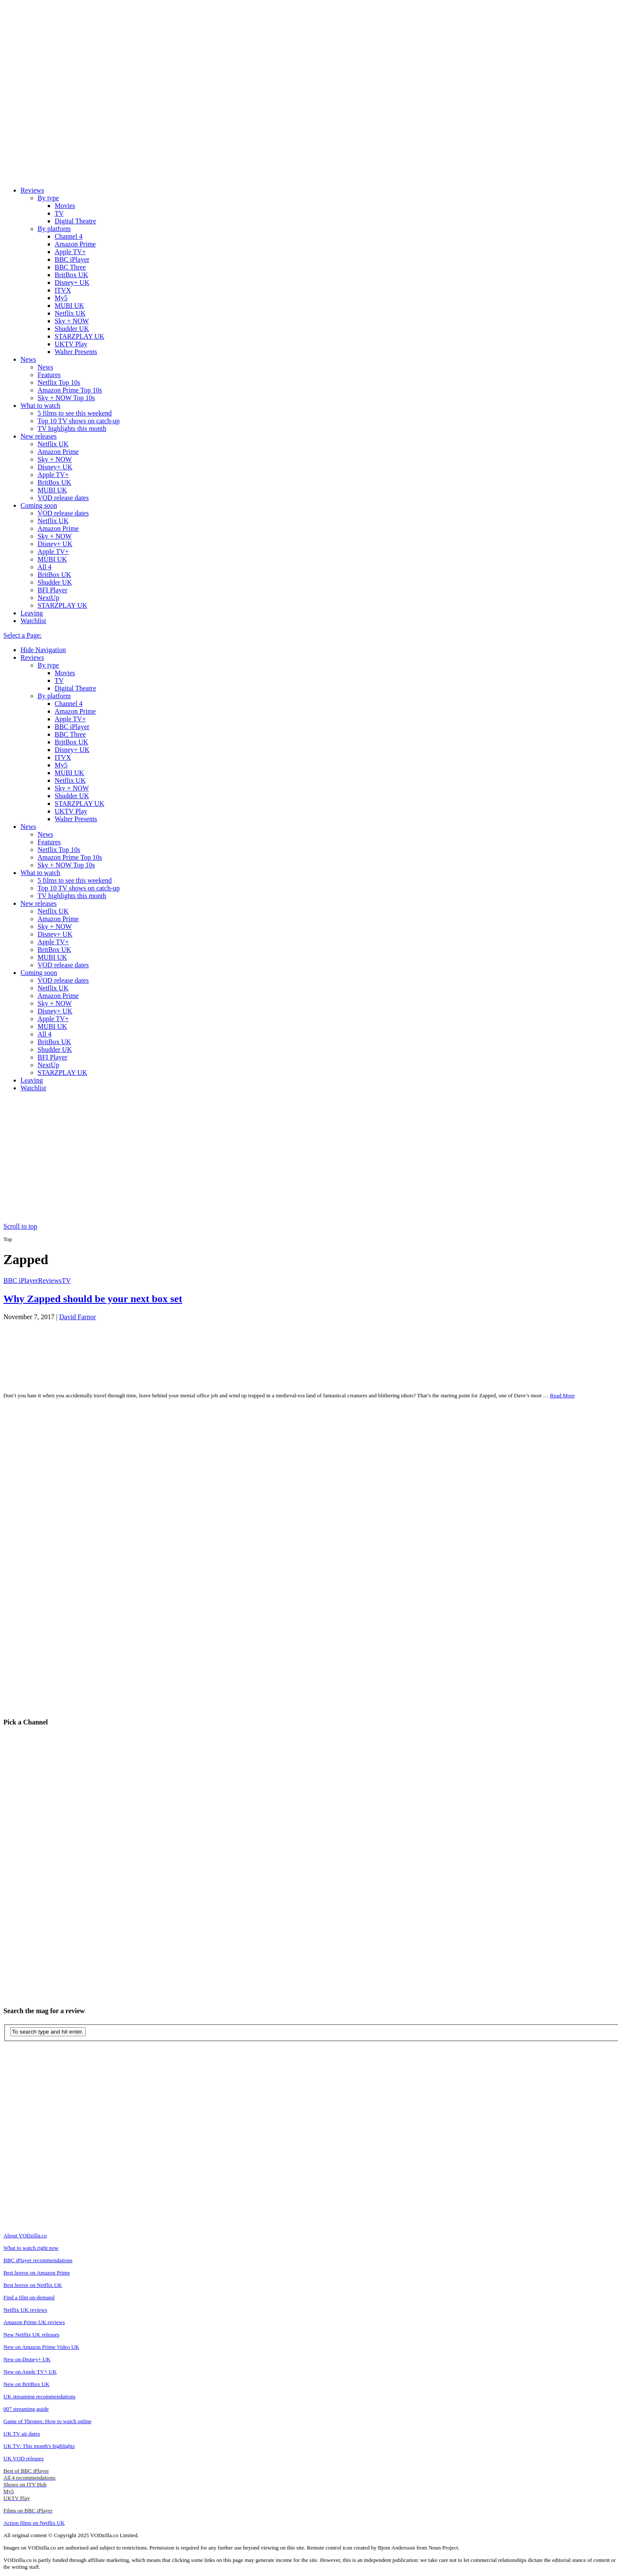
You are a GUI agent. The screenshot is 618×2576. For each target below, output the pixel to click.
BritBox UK (71, 274)
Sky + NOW (72, 321)
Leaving (31, 613)
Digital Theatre (75, 221)
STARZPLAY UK (79, 336)
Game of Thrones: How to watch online (47, 2421)
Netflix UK (70, 313)
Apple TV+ (70, 251)
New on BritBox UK (26, 2384)
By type (48, 198)
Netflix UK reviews (25, 2310)
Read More (562, 1395)
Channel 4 (68, 236)
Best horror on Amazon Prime (36, 2272)
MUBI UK (69, 305)
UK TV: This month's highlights (39, 2446)
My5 (61, 298)
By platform (54, 228)
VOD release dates (63, 497)
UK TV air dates (21, 2433)
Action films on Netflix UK (34, 2523)
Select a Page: (22, 635)
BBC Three (70, 267)
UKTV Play (71, 344)
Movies (65, 205)
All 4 (44, 567)
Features (49, 374)
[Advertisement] (312, 1158)
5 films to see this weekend (75, 413)
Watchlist (33, 620)
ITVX (63, 290)
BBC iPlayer (72, 259)
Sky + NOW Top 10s (66, 397)
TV (59, 213)
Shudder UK (72, 328)
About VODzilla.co (25, 2235)
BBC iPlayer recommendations (38, 2260)
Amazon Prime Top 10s (70, 390)
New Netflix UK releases (31, 2334)
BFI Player (52, 590)
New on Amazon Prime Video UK (41, 2347)
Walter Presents (76, 351)
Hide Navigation (43, 649)
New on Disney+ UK (26, 2359)
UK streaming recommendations (39, 2396)
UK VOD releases (23, 2458)
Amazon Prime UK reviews (34, 2322)
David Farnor (77, 1316)
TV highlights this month (72, 428)
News (28, 359)
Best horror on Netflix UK (32, 2285)
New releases (38, 436)
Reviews (32, 190)
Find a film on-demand (29, 2297)
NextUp (48, 597)
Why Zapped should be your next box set (92, 1298)
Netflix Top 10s (59, 382)
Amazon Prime (75, 244)
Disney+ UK (72, 282)
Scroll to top (20, 1226)
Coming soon (38, 505)
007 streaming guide (26, 2409)
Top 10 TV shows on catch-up (79, 420)
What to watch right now (30, 2248)
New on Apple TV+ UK (30, 2371)
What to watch (40, 405)
